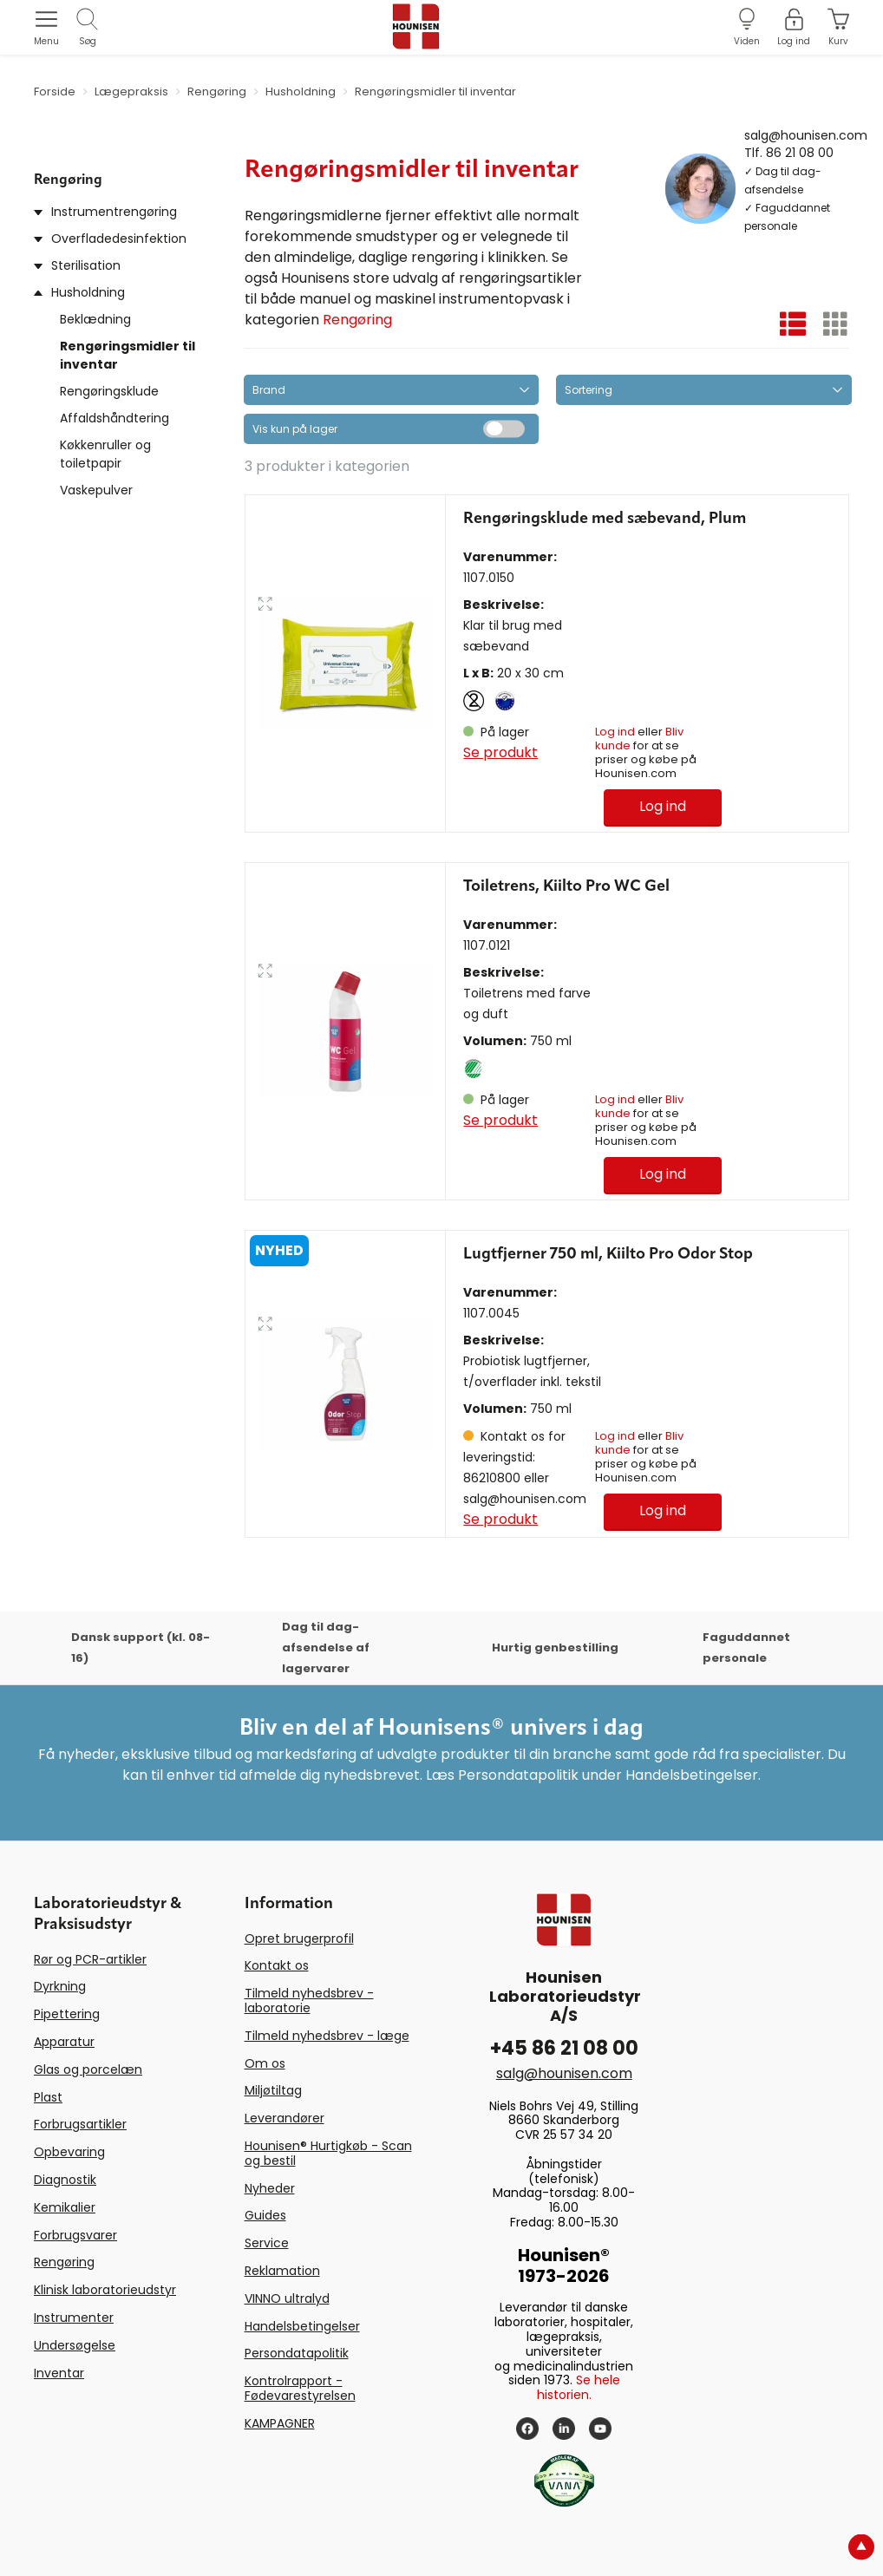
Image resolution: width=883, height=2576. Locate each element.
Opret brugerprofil (299, 1938)
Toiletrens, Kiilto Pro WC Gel (566, 886)
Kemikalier (64, 2207)
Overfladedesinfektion (118, 238)
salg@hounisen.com (805, 134)
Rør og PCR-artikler (90, 1959)
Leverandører (284, 2118)
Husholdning (88, 292)
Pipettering (67, 2014)
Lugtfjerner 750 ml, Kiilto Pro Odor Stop (608, 1254)
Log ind (615, 731)
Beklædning (95, 319)
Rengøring (357, 320)
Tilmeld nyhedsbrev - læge (327, 2035)
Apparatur (64, 2041)
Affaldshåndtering (114, 418)
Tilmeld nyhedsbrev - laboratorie (309, 2000)
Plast (48, 2097)
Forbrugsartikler (80, 2124)
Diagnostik (65, 2179)
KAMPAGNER (280, 2423)
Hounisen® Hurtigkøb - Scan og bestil (328, 2153)
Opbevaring (69, 2152)
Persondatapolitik (297, 2353)
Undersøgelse (74, 2345)
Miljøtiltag (273, 2090)
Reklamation (282, 2270)
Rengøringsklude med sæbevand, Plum (604, 518)
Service (267, 2243)
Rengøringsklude (109, 391)
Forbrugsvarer (75, 2235)
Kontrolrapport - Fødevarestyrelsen (300, 2388)
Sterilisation (86, 265)
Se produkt (500, 752)
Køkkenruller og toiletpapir (105, 454)
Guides (265, 2215)
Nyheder (270, 2188)
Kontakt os (277, 1965)
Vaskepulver (96, 490)
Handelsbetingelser (302, 2326)
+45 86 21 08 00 (564, 2048)
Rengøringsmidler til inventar (127, 355)
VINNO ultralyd (287, 2298)
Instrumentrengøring (114, 211)
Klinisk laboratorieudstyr (105, 2289)
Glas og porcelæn (88, 2069)
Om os (265, 2063)
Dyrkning (60, 1986)
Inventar (59, 2373)
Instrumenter (74, 2317)
